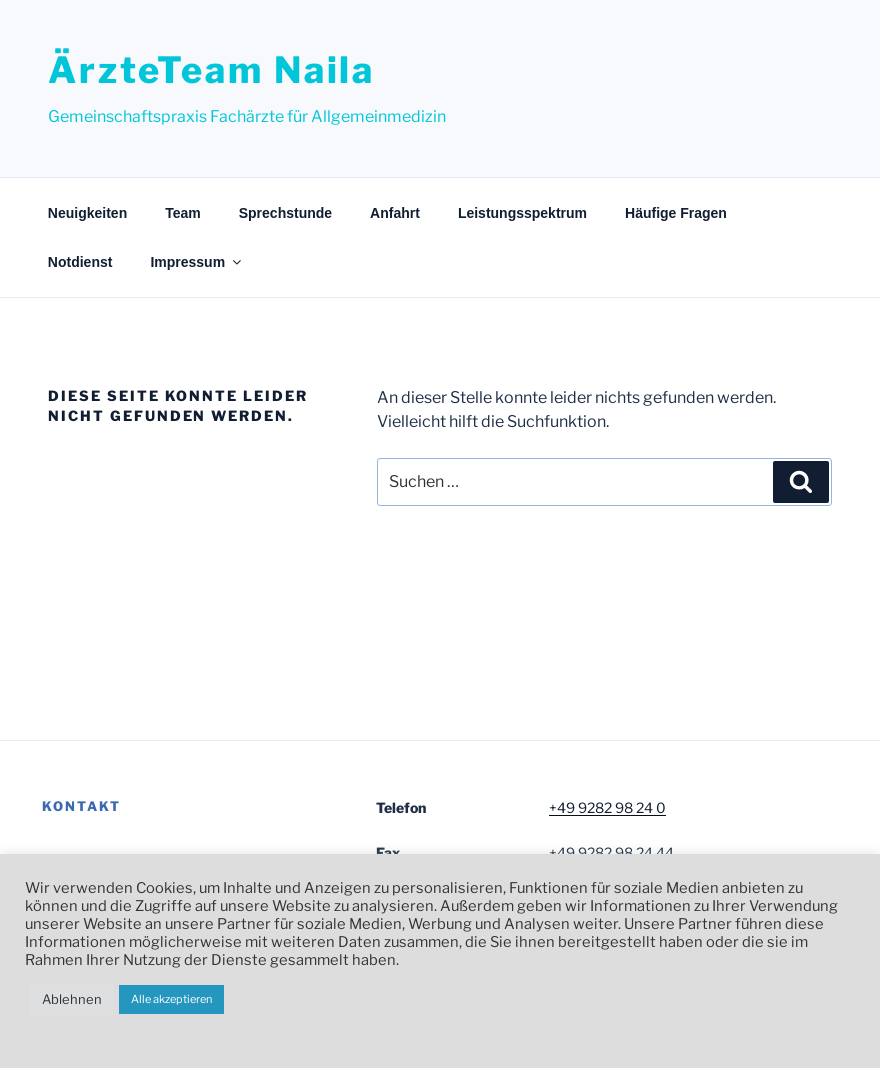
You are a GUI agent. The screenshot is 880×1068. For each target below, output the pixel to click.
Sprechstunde (285, 213)
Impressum (197, 262)
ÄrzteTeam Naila (211, 70)
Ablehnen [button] (72, 999)
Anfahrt (395, 213)
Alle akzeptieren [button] (171, 999)
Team (183, 213)
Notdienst (80, 262)
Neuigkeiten (87, 213)
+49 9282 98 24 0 (607, 807)
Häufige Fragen (676, 213)
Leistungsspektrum (522, 213)
